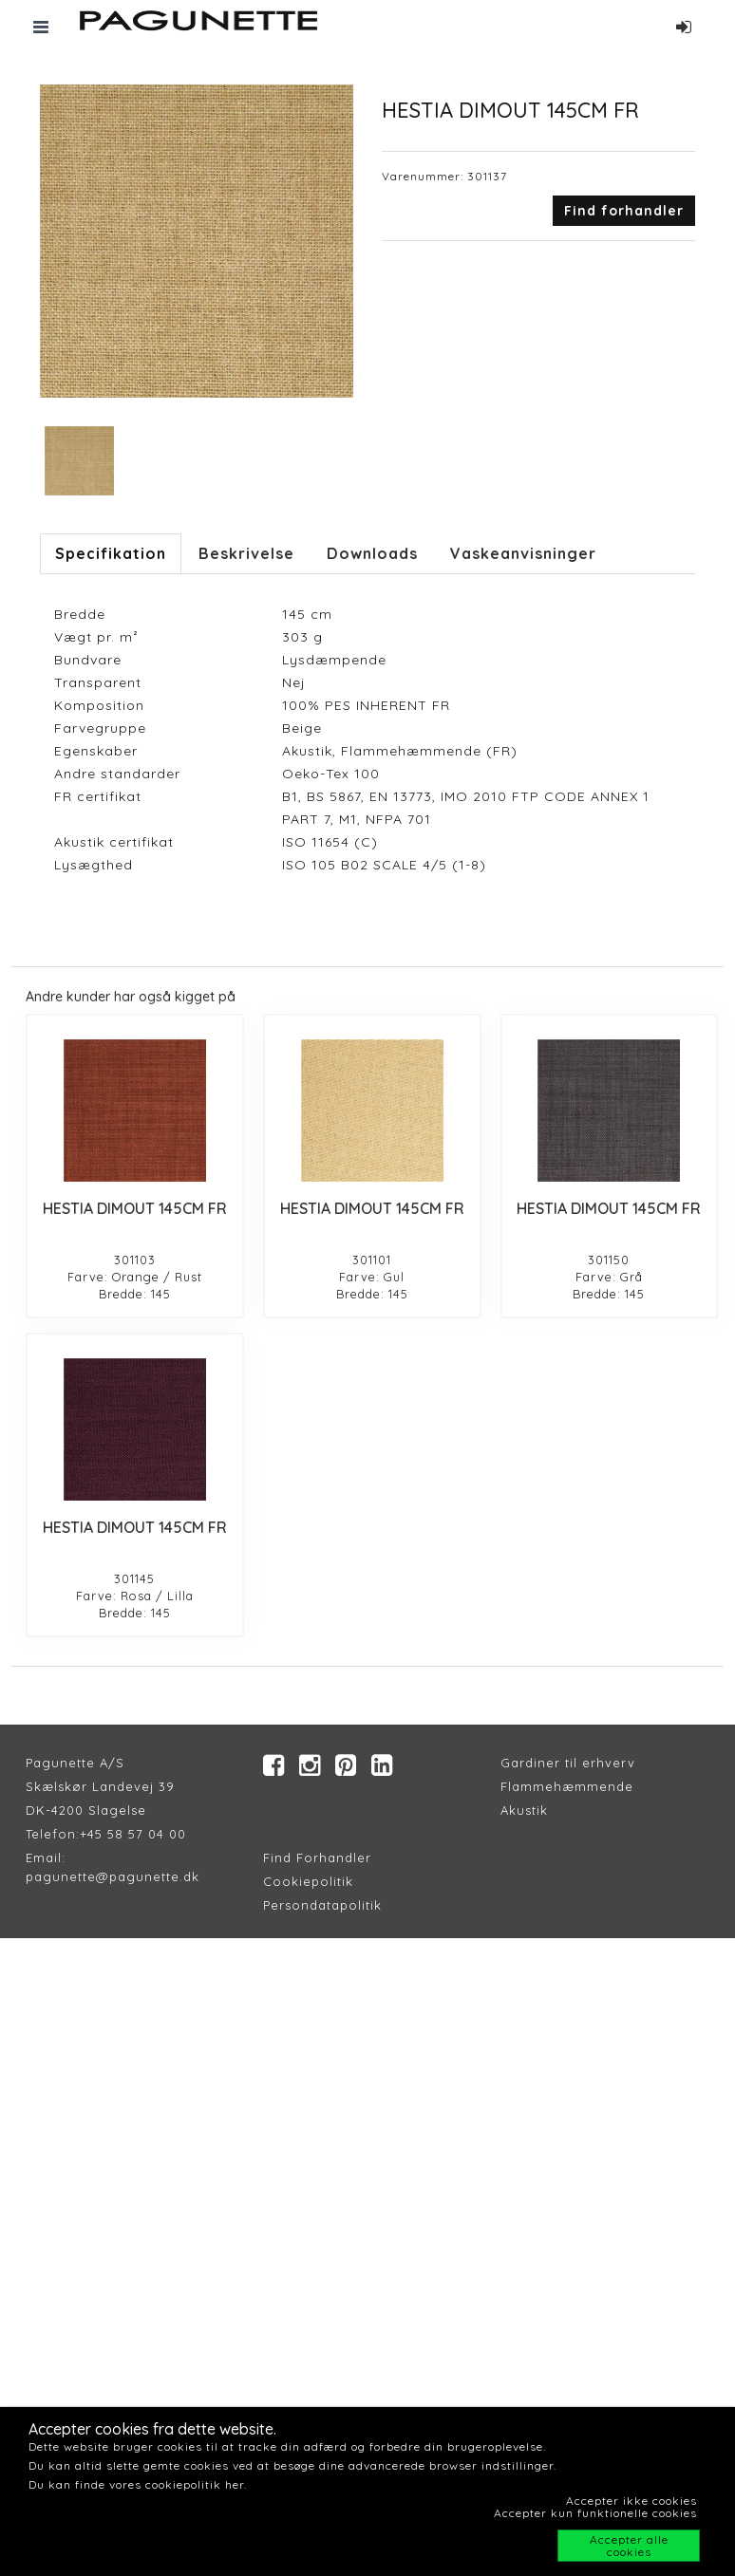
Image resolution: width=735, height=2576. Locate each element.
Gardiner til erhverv (567, 1762)
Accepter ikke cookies (631, 2500)
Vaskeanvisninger (523, 553)
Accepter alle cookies (629, 2545)
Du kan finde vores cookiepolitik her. (137, 2484)
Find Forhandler (317, 1857)
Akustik (524, 1810)
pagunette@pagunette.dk (112, 1876)
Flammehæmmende (566, 1786)
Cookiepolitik (308, 1881)
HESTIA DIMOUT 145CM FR (135, 1208)
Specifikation (110, 553)
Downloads (372, 553)
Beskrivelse (246, 553)
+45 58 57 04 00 (133, 1833)
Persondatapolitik (322, 1905)
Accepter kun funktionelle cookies (595, 2513)
